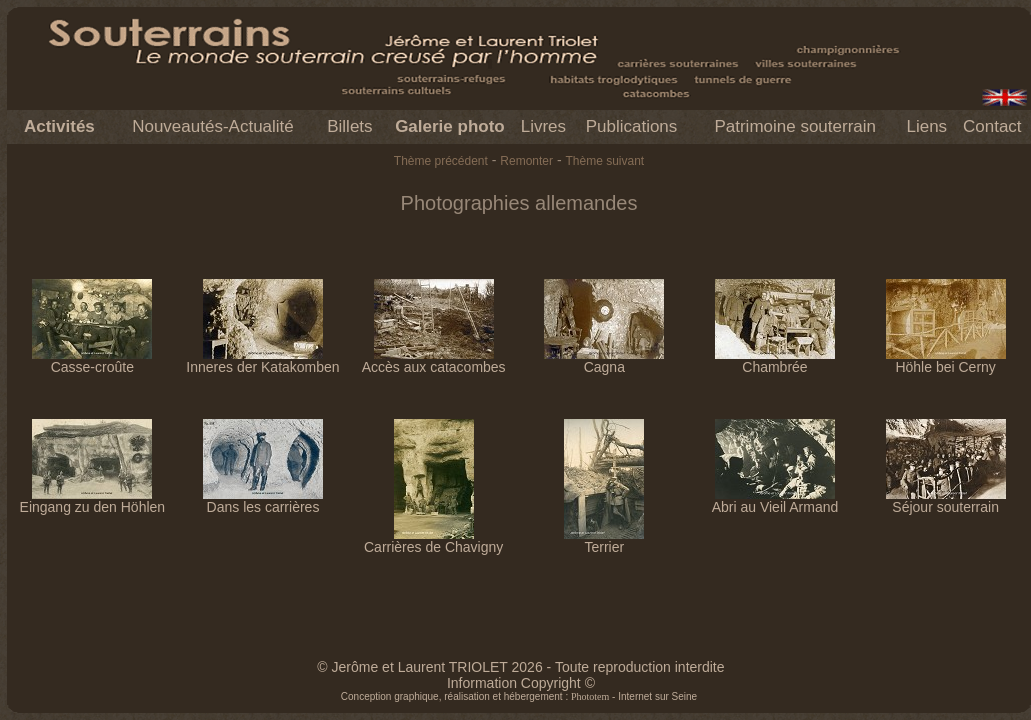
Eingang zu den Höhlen (93, 500)
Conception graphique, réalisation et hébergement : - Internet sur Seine (519, 696)
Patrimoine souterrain (795, 126)
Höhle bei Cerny (946, 360)
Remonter (526, 161)
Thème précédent (441, 161)
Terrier (604, 540)
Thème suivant (604, 161)
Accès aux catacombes (434, 360)
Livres (543, 126)
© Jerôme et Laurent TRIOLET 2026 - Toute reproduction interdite (520, 667)
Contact (992, 126)
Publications (632, 126)
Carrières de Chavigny (433, 540)
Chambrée (775, 360)
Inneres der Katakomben (262, 360)
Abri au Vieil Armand (775, 500)
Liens (926, 126)
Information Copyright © (521, 683)
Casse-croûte (92, 360)
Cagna (604, 360)
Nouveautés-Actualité (213, 126)
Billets (349, 126)
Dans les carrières (263, 500)
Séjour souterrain (946, 500)
